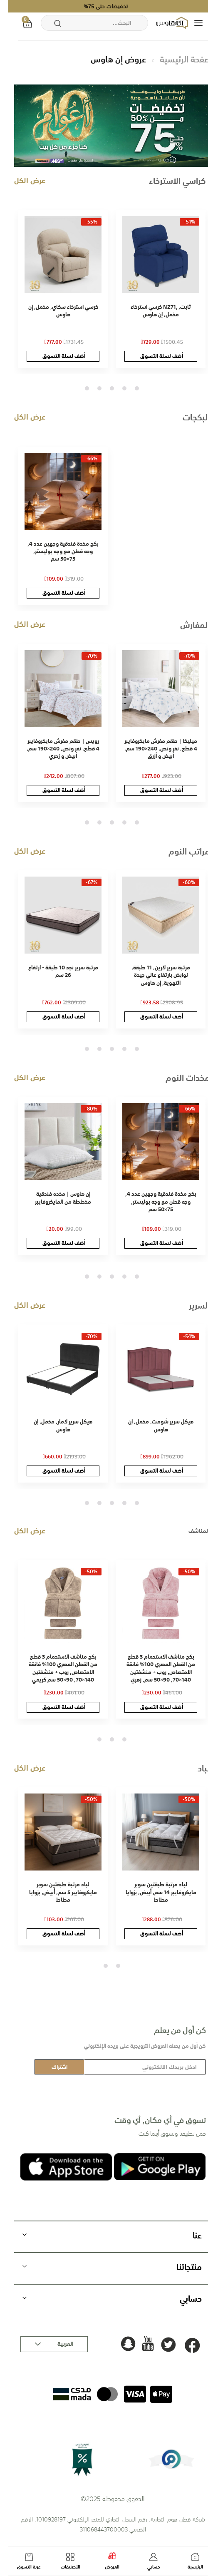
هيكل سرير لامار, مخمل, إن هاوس (55, 1425)
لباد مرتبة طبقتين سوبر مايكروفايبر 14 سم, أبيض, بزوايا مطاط (153, 1892)
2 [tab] (116, 388)
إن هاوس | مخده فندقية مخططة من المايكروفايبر (55, 1197)
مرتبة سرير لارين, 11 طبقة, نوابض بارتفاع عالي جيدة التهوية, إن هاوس (153, 975)
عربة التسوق (21, 2562)
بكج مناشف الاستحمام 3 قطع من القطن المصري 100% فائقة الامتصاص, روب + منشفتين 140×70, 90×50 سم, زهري (153, 1668)
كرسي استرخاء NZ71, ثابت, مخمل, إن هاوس (153, 310)
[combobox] (86, 23)
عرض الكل (21, 180)
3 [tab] (104, 388)
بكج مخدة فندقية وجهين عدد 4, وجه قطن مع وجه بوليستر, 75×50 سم (55, 551)
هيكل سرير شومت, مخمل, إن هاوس (153, 1425)
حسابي (145, 2562)
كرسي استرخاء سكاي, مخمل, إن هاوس (55, 310)
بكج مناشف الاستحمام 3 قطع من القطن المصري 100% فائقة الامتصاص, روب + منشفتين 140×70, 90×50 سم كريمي (55, 1668)
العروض (104, 2561)
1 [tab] (129, 388)
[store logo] (165, 23)
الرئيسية (187, 2562)
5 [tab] (79, 388)
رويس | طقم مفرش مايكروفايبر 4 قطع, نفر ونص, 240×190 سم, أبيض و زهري (55, 748)
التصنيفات (62, 2562)
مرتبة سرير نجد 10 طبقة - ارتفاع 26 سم (55, 971)
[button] (46, 2344)
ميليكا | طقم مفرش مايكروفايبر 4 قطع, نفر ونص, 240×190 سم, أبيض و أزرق (152, 748)
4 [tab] (91, 388)
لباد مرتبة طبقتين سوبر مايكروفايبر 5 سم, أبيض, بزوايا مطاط (55, 1892)
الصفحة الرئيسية (179, 59)
